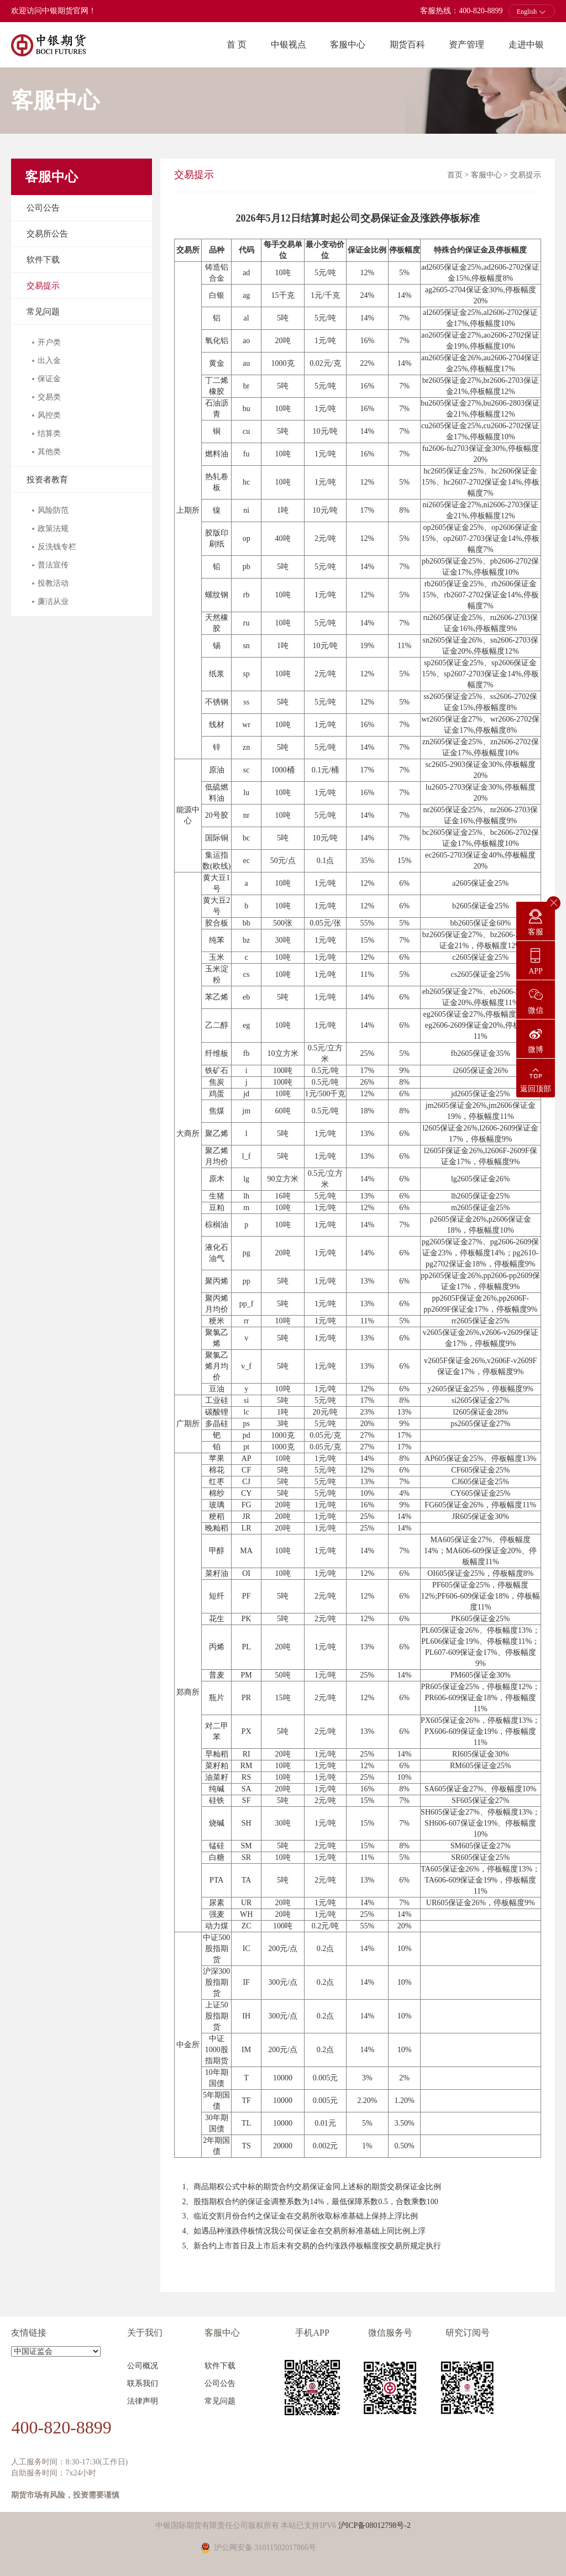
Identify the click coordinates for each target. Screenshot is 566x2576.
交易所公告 (47, 233)
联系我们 (142, 2383)
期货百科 (407, 44)
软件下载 (43, 259)
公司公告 (43, 207)
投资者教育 (47, 479)
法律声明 (142, 2401)
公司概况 (142, 2366)
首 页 (237, 44)
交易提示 (43, 285)
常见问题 (43, 311)
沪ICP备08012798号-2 (374, 2525)
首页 (455, 175)
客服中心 (347, 44)
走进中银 (526, 44)
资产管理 (466, 44)
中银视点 (288, 44)
